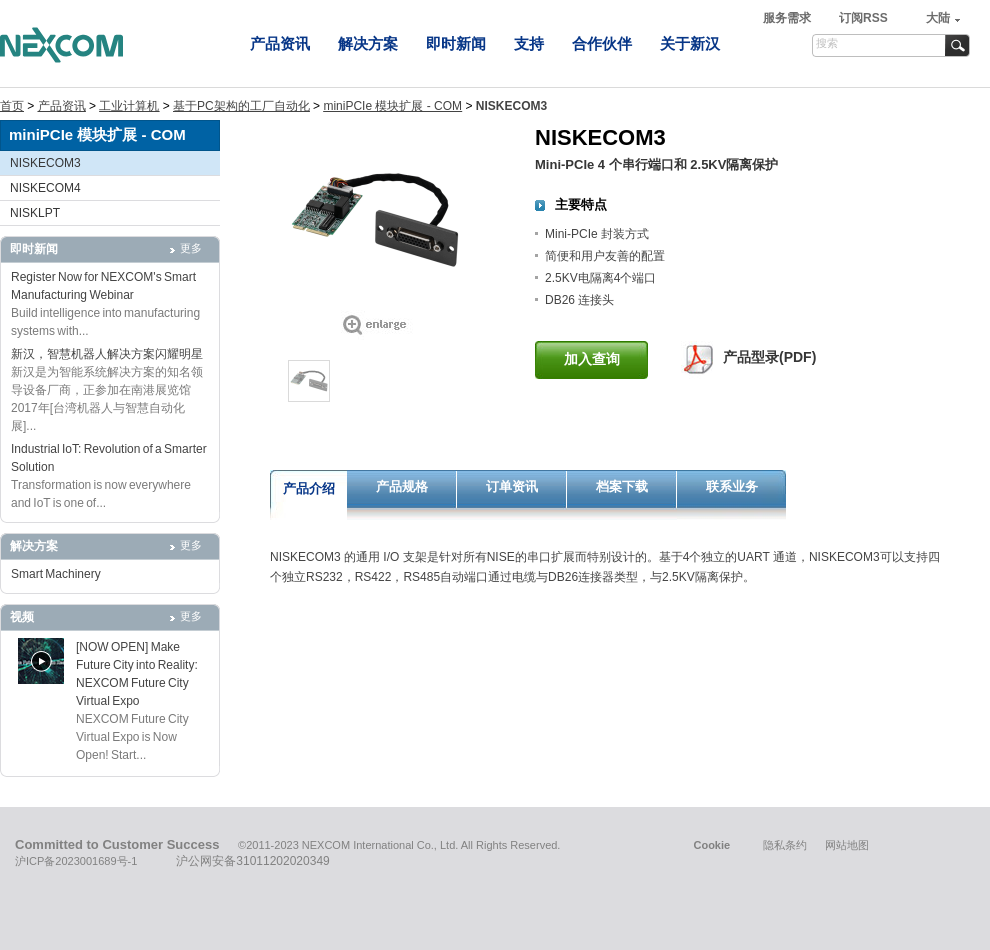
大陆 (938, 18)
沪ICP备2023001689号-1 (76, 861)
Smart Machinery (56, 574)
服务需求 (788, 18)
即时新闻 (456, 43)
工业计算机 (129, 106)
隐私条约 (785, 845)
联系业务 (732, 486)
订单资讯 (512, 486)
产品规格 (402, 486)
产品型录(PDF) (769, 357)
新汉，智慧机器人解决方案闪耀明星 (107, 354)
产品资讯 (280, 43)
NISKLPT (35, 213)
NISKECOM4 (45, 188)
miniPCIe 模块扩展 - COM (392, 106)
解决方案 (368, 43)
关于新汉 (690, 43)
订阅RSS (863, 18)
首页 (12, 106)
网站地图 (847, 845)
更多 (191, 248)
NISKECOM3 (45, 163)
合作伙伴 (602, 43)
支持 (529, 43)
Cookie (711, 845)
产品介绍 (309, 488)
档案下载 (622, 486)
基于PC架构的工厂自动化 (241, 106)
